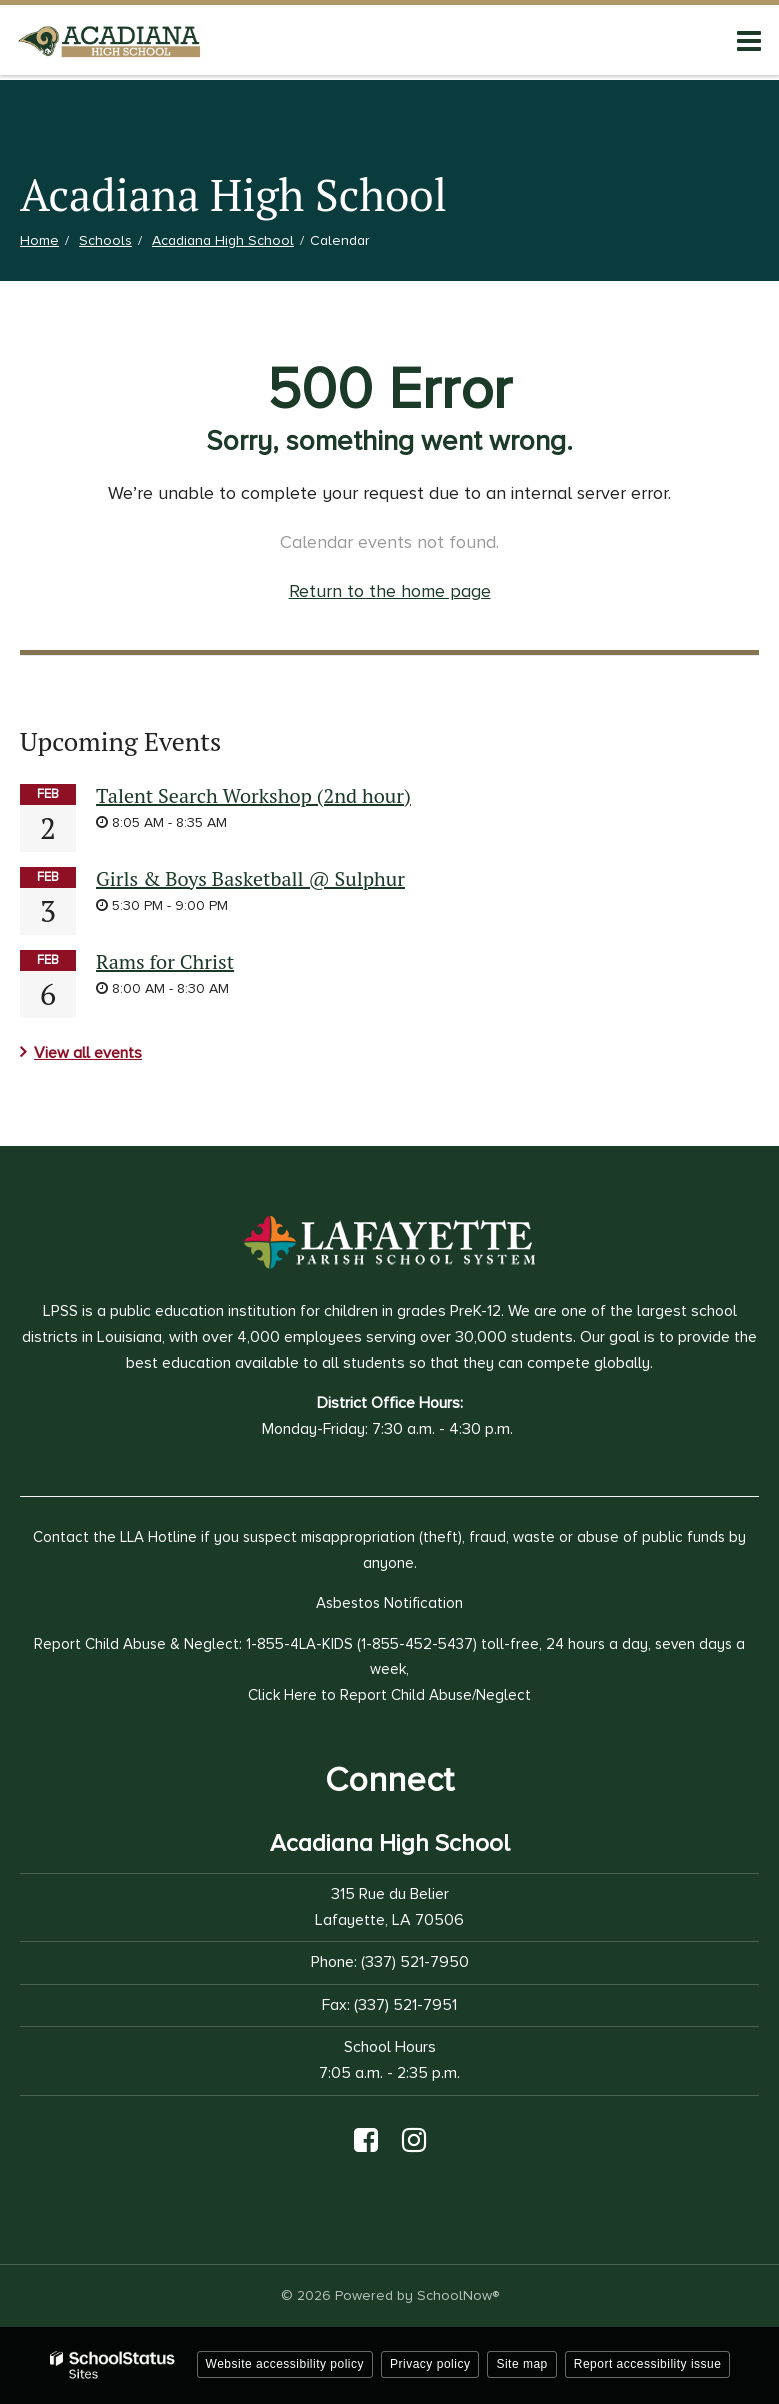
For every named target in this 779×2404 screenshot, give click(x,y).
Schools (105, 240)
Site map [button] (521, 2364)
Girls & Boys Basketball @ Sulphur (250, 878)
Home (39, 240)
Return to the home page (390, 591)
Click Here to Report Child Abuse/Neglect (389, 1695)
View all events (88, 1053)
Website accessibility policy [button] (285, 2364)
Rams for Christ (165, 961)
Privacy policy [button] (430, 2364)
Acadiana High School (223, 240)
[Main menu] (749, 40)
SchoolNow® (458, 2295)
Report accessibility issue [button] (648, 2364)
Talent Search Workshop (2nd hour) (253, 795)
